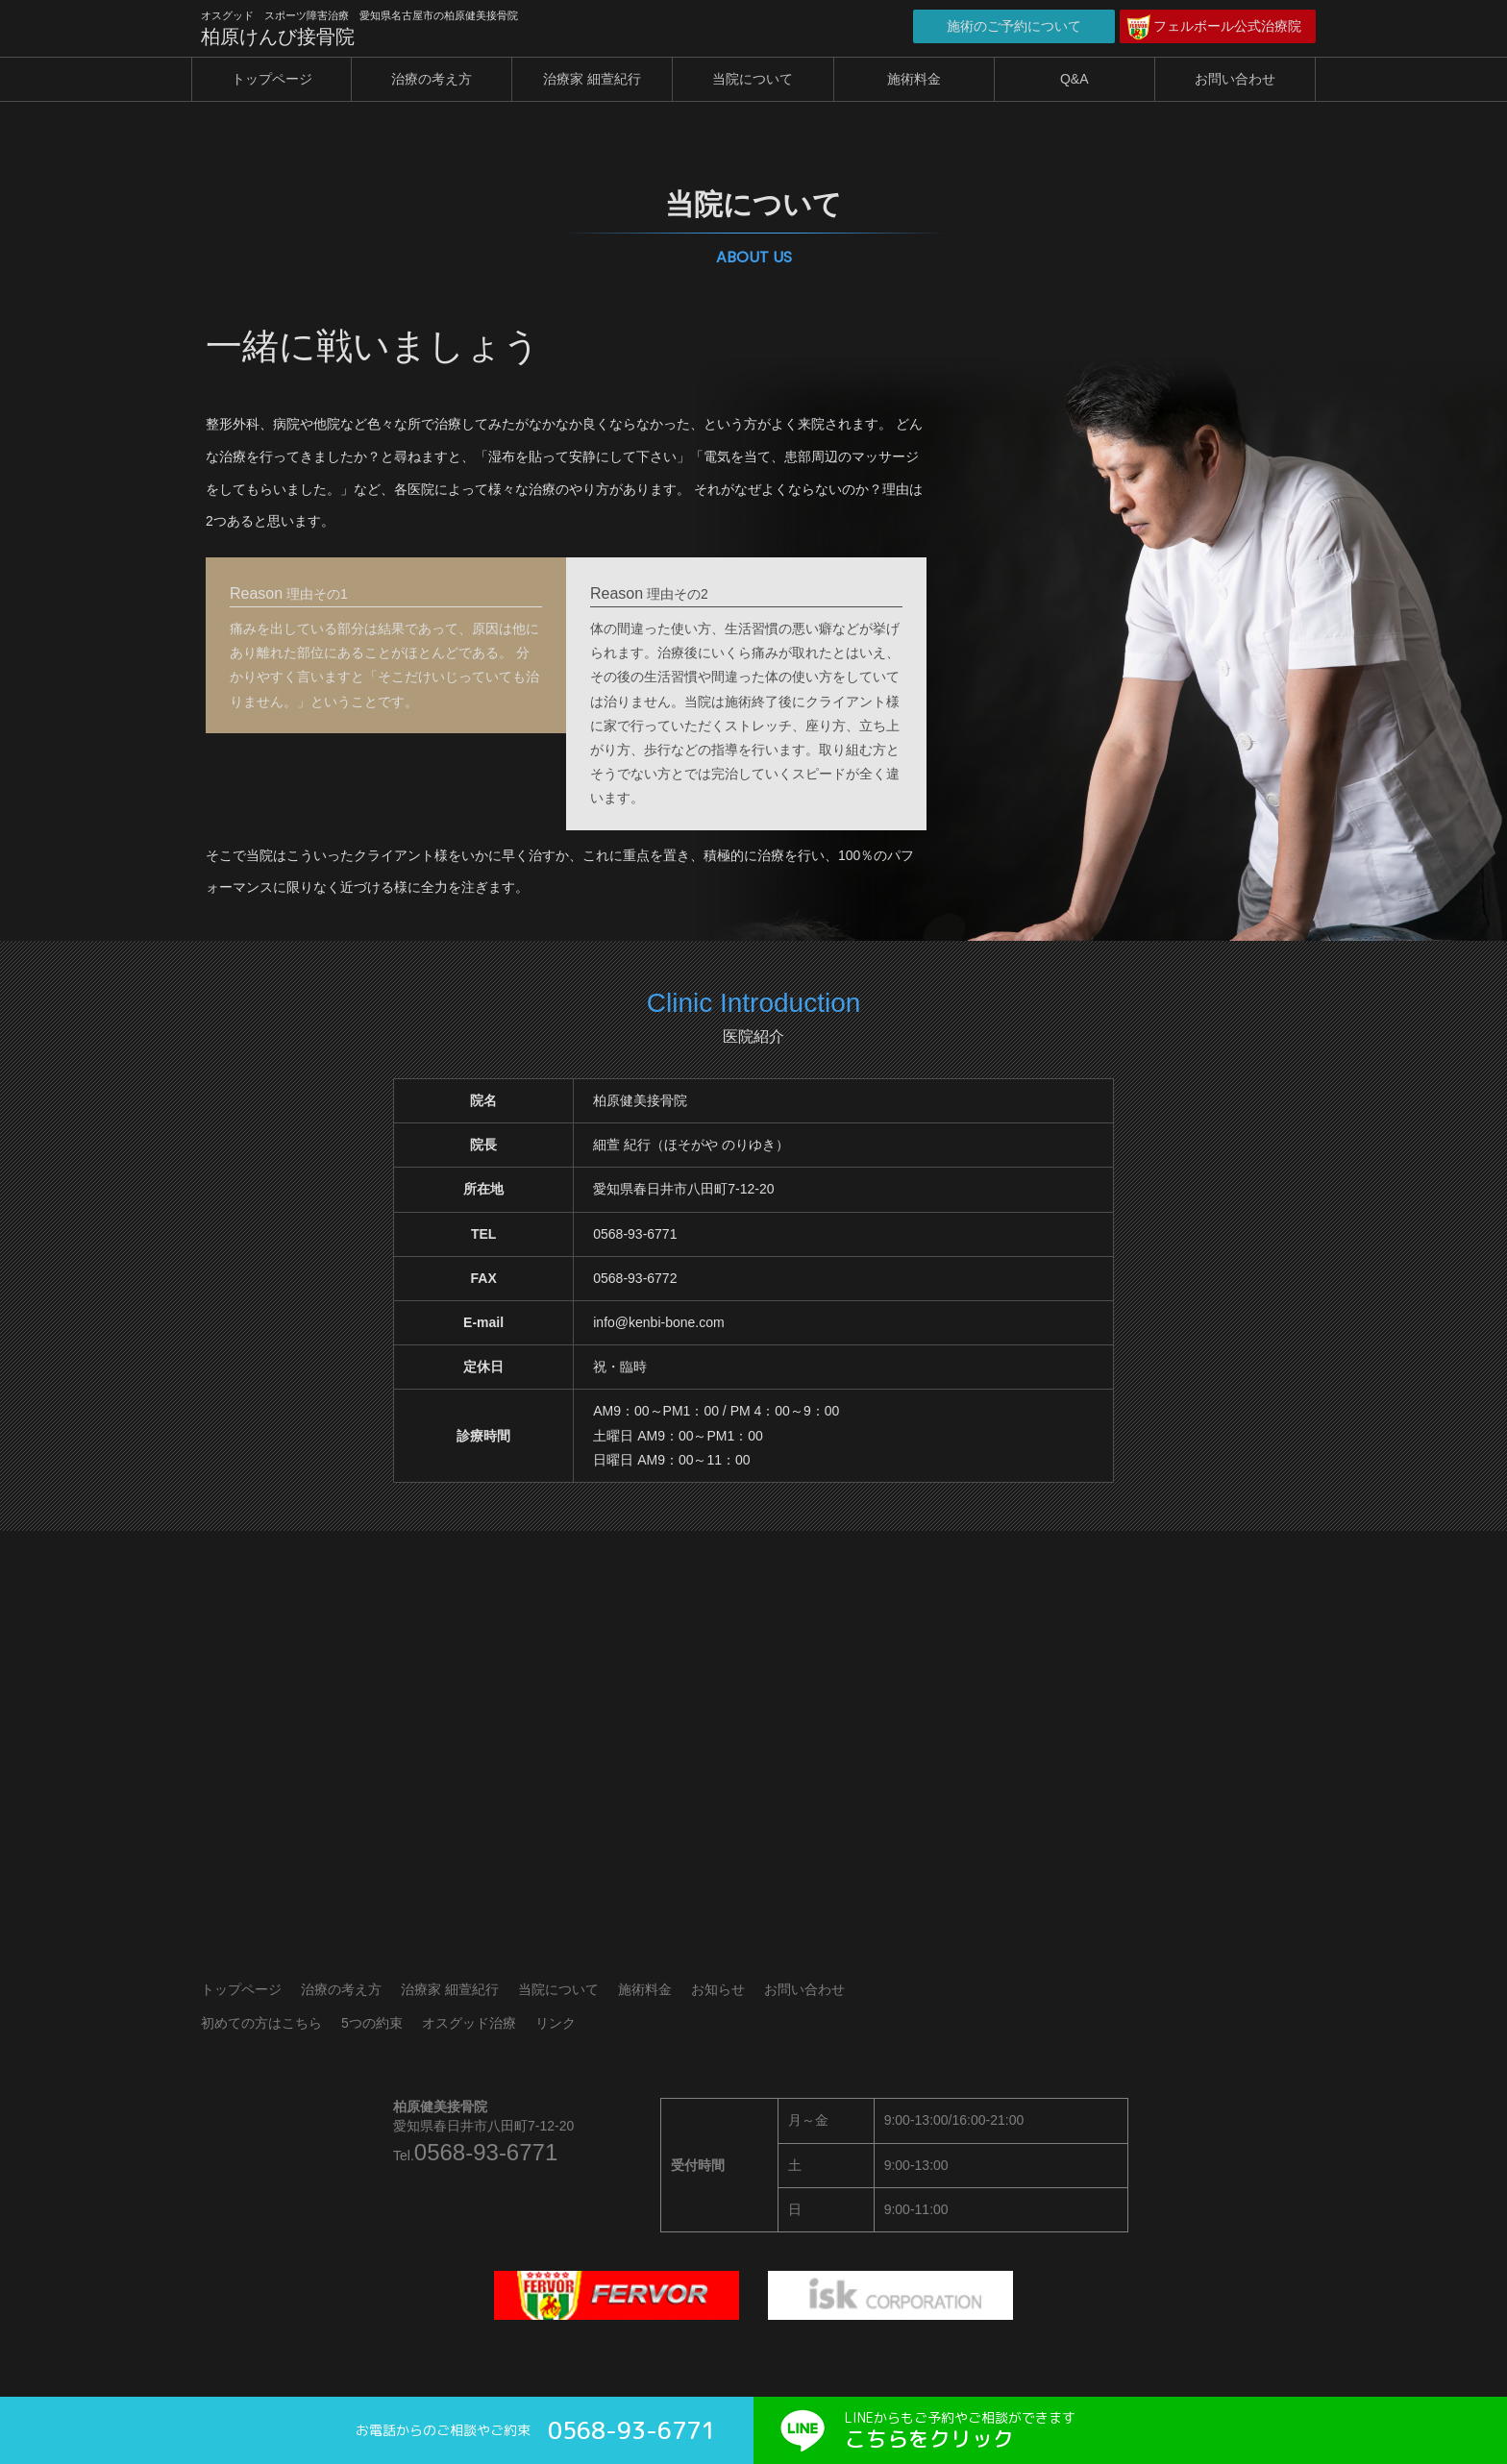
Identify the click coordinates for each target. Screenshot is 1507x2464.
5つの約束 (372, 2023)
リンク (555, 2023)
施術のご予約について (1014, 26)
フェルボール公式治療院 (1227, 26)
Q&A (1074, 78)
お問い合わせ (1235, 78)
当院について (752, 78)
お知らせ (718, 1989)
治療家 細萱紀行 (592, 78)
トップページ (272, 78)
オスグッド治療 (469, 2023)
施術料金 (914, 78)
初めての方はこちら (261, 2023)
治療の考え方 (431, 78)
